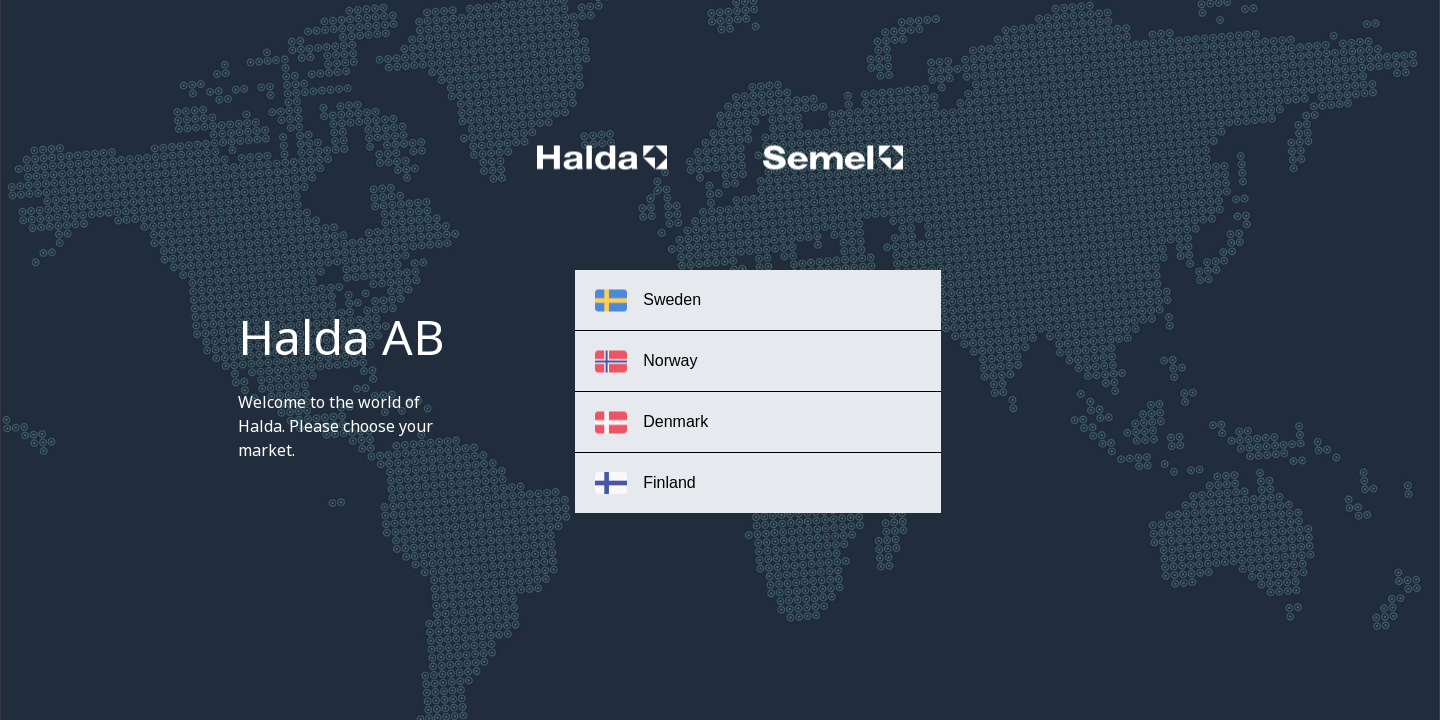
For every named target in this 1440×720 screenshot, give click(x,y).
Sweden (648, 300)
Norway (646, 361)
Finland (645, 483)
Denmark (651, 422)
